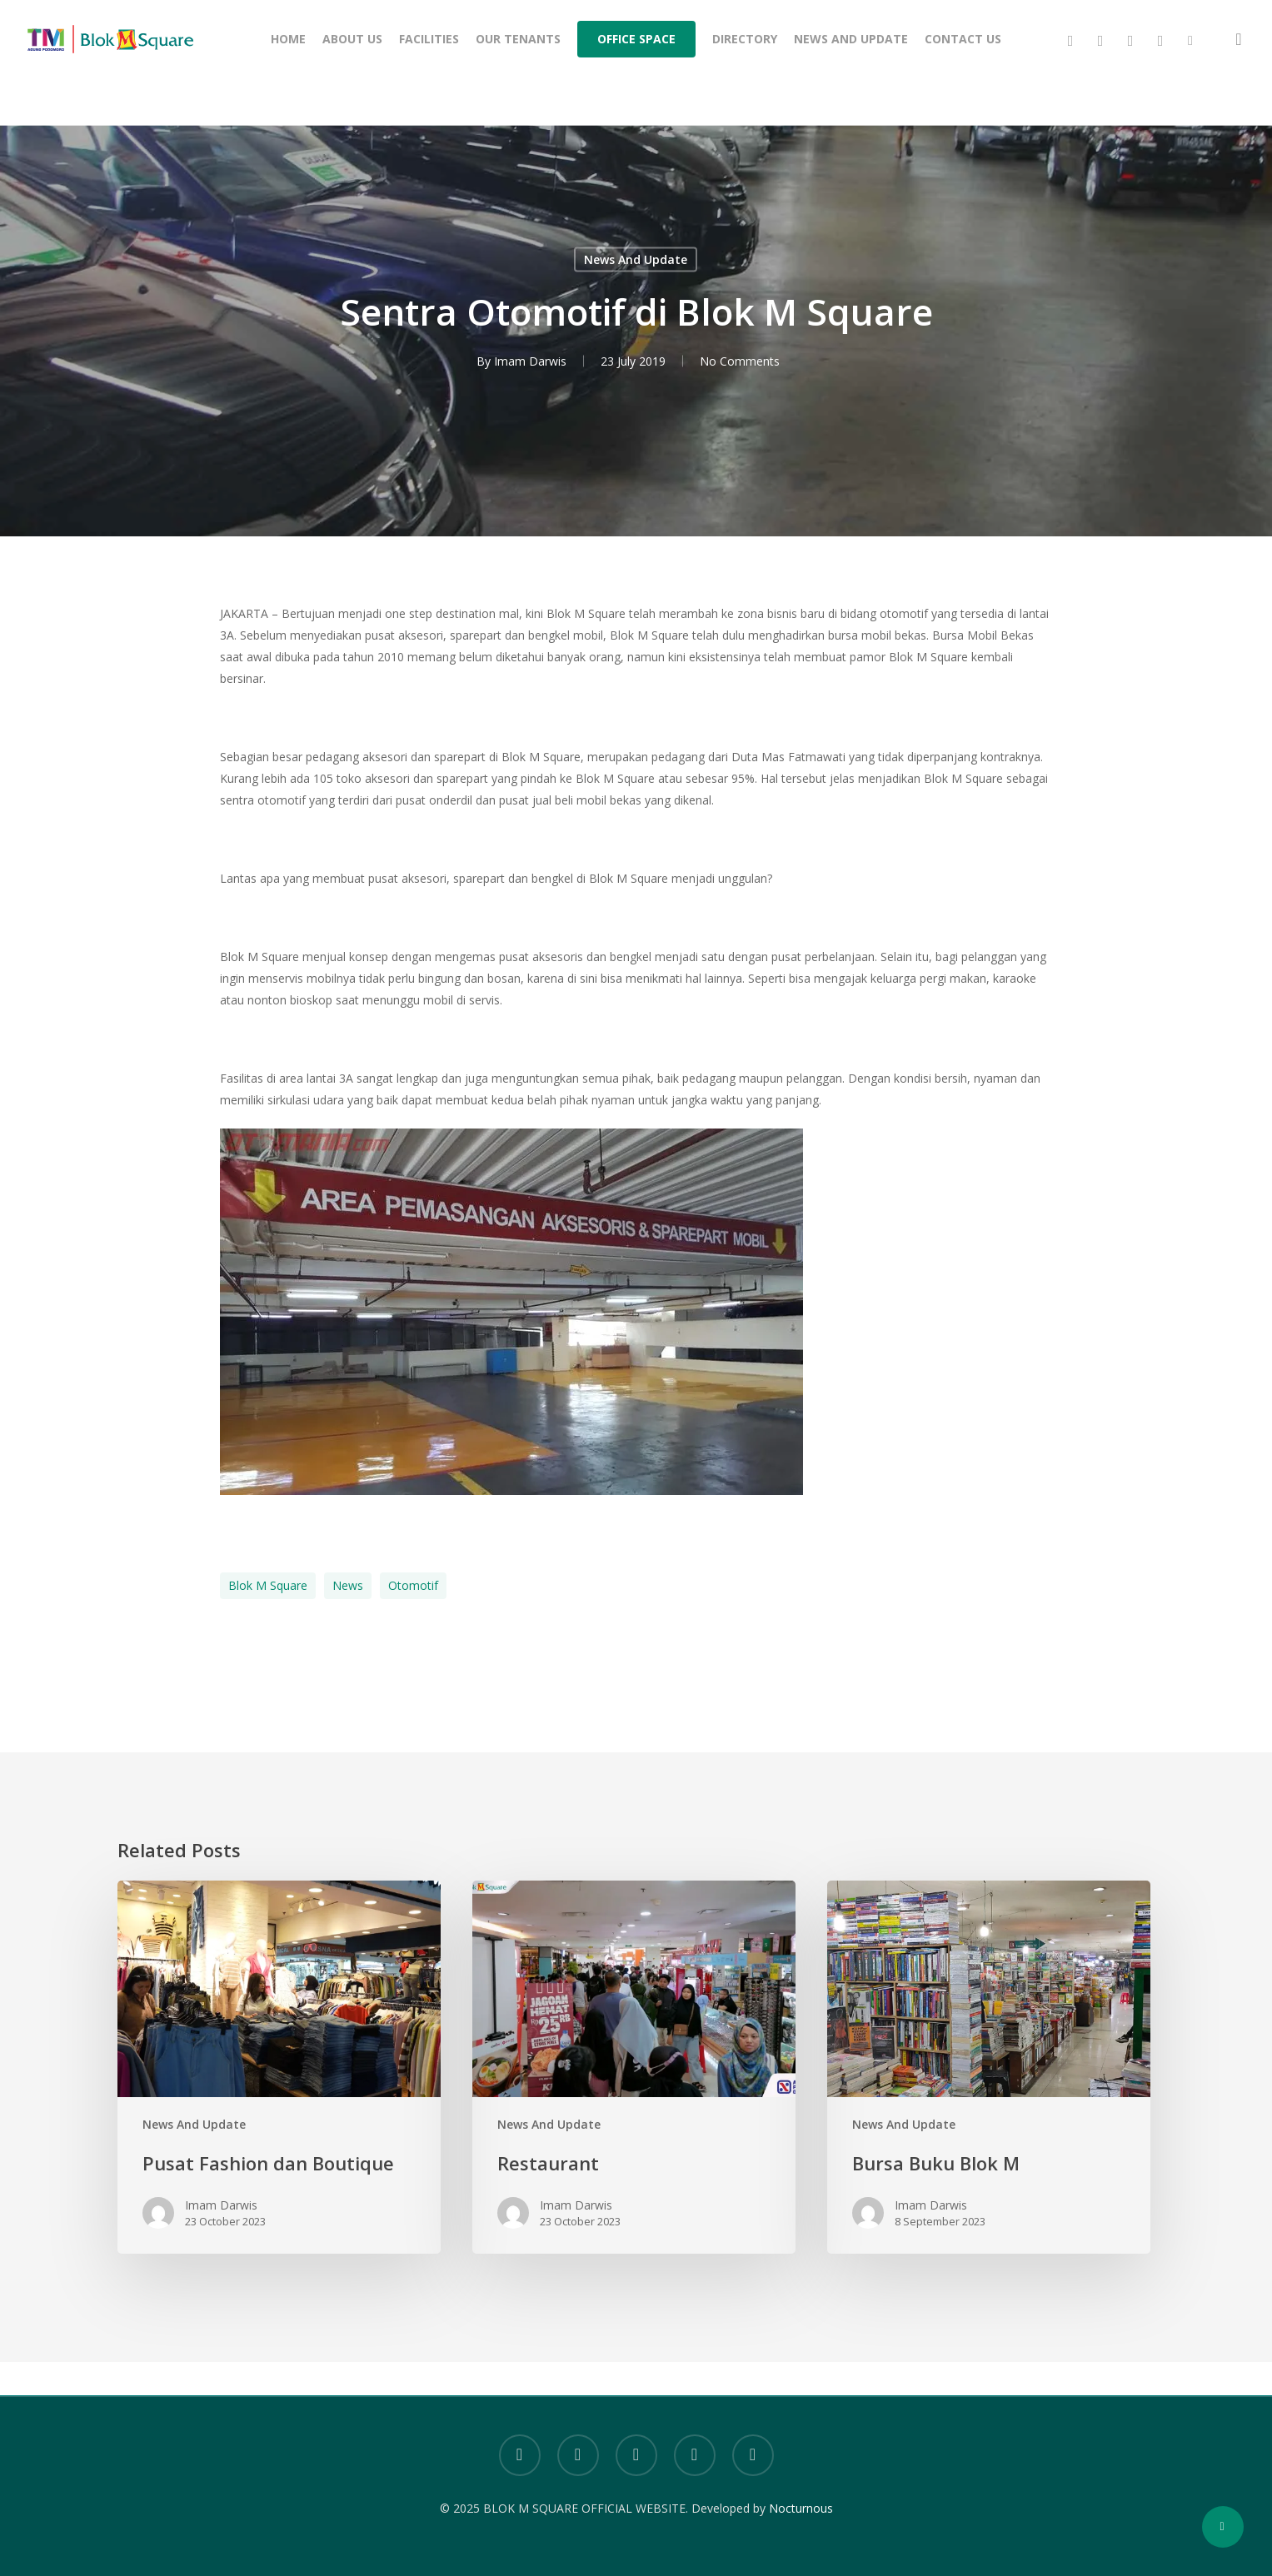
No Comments (740, 361)
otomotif (413, 1585)
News (347, 1585)
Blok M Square (267, 1585)
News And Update (635, 259)
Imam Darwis (530, 361)
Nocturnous (801, 2508)
